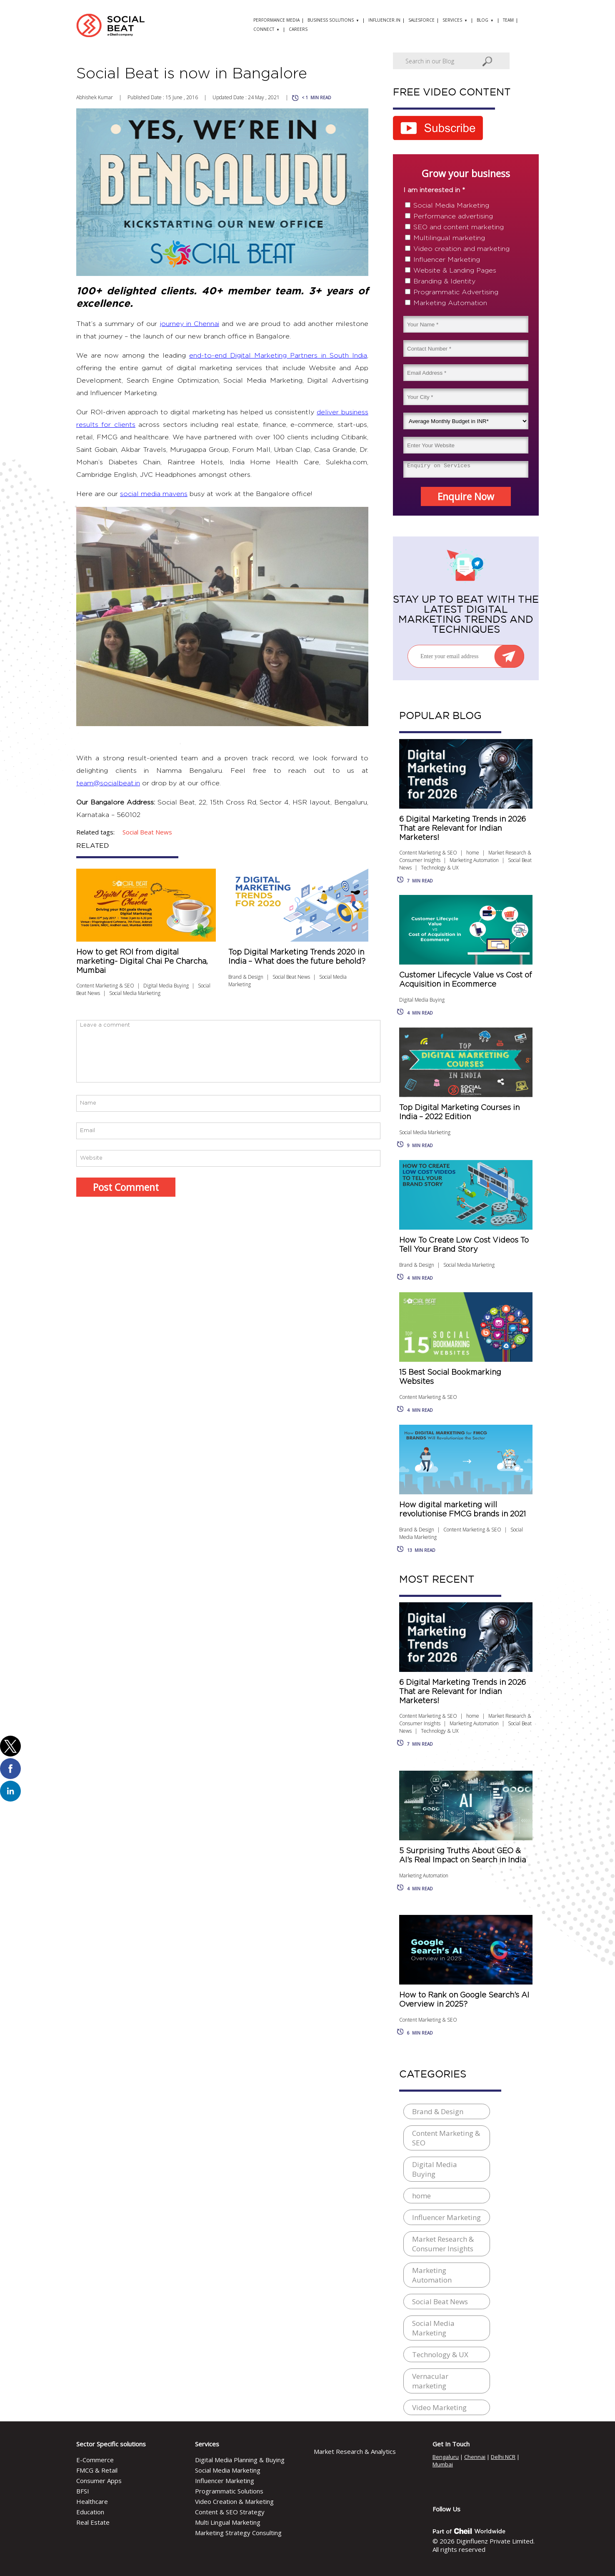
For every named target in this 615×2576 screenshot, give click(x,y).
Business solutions (331, 20)
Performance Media (276, 20)
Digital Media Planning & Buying (240, 2460)
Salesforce (421, 20)
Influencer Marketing (446, 259)
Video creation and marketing (461, 249)
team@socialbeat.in (108, 783)
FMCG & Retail (97, 2470)
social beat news (147, 832)
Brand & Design (245, 976)
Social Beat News (291, 976)
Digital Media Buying (166, 985)
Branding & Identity (444, 281)
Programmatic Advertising (455, 292)
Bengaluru (445, 2457)
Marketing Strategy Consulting (238, 2532)
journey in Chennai (189, 324)
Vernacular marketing (430, 2381)
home (472, 852)
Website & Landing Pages (454, 270)
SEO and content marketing (458, 227)
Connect (263, 29)
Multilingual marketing (449, 238)
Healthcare (92, 2501)
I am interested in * (434, 190)
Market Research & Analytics (355, 2451)
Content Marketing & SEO (105, 985)
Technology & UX (439, 867)
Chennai (474, 2457)
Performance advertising (453, 216)
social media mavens (154, 494)
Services (452, 20)
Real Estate (93, 2522)
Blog (482, 20)
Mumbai (442, 2464)
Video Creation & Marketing (234, 2501)
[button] (10, 1746)
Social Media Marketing (134, 993)
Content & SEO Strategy (230, 2512)
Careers (298, 29)
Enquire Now (466, 496)
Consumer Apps (99, 2480)
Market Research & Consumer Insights (443, 2243)
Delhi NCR (503, 2457)
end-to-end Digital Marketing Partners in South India (278, 355)
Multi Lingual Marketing (227, 2522)
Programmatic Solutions (229, 2491)
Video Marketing (439, 2407)
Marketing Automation (450, 303)
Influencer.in (384, 20)
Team (508, 20)
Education (90, 2512)
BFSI (82, 2491)
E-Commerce (95, 2460)
